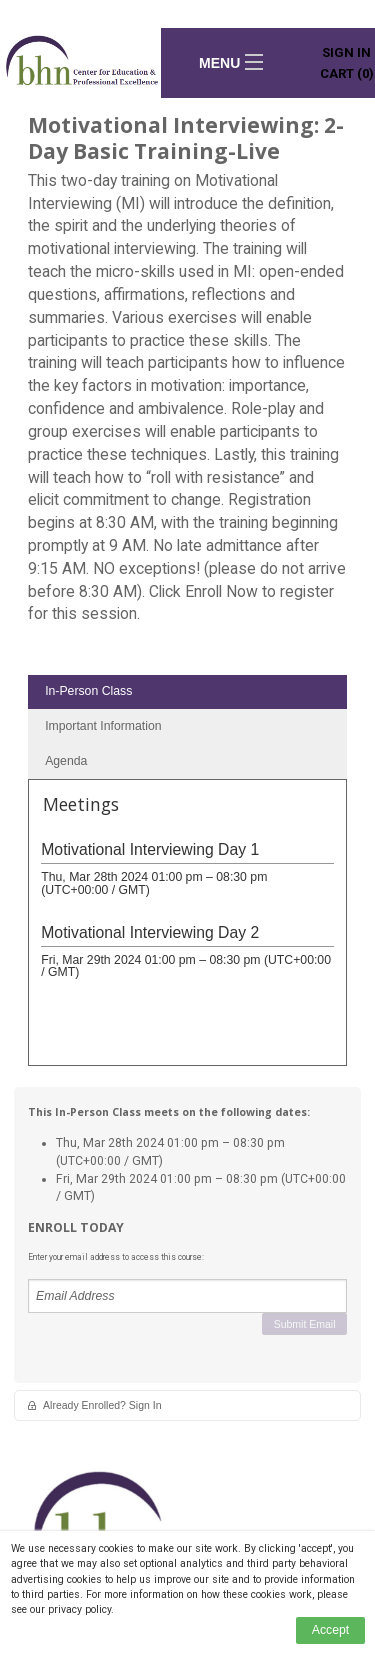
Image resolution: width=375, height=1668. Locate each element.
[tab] (187, 692)
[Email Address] (187, 1296)
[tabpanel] (187, 929)
